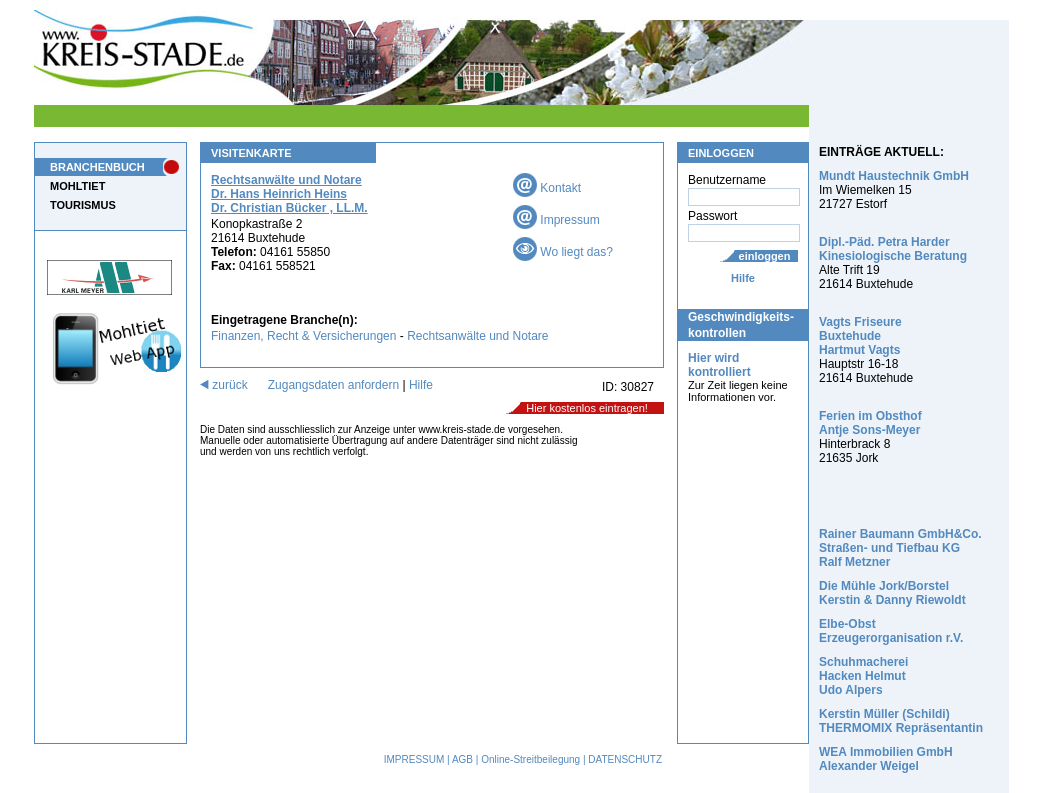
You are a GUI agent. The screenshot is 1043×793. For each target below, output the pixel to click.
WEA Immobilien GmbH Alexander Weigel (886, 759)
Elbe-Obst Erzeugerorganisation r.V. (891, 631)
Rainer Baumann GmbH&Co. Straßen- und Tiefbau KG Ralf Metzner (900, 548)
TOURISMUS (83, 205)
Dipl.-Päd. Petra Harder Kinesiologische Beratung (893, 249)
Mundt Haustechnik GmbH (894, 176)
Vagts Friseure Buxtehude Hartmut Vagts (860, 336)
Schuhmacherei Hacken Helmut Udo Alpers (863, 676)
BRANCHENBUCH (97, 167)
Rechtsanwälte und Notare (477, 336)
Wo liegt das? (563, 252)
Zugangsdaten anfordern (333, 385)
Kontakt (547, 188)
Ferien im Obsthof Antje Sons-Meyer (870, 423)
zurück (224, 385)
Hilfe (743, 278)
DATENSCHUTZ (625, 759)
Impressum (556, 220)
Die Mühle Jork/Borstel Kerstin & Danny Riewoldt (892, 593)
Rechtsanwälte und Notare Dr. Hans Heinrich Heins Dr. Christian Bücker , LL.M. (289, 194)
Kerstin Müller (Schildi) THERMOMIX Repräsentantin (901, 721)
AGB (462, 759)
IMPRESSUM (414, 759)
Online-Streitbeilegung (530, 759)
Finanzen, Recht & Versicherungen (303, 336)
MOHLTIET (77, 186)
